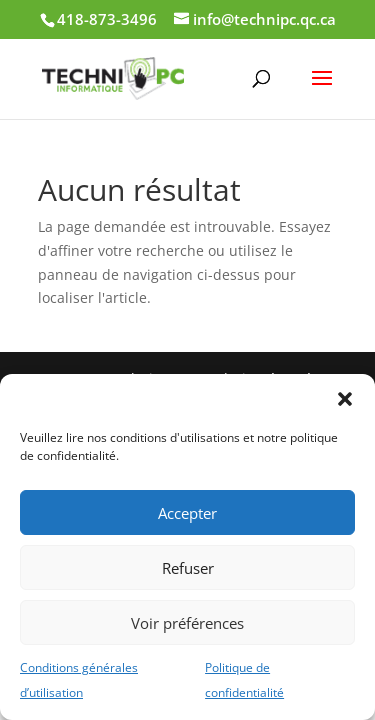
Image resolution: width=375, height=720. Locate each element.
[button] (345, 399)
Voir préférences (187, 623)
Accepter (187, 513)
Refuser (188, 568)
